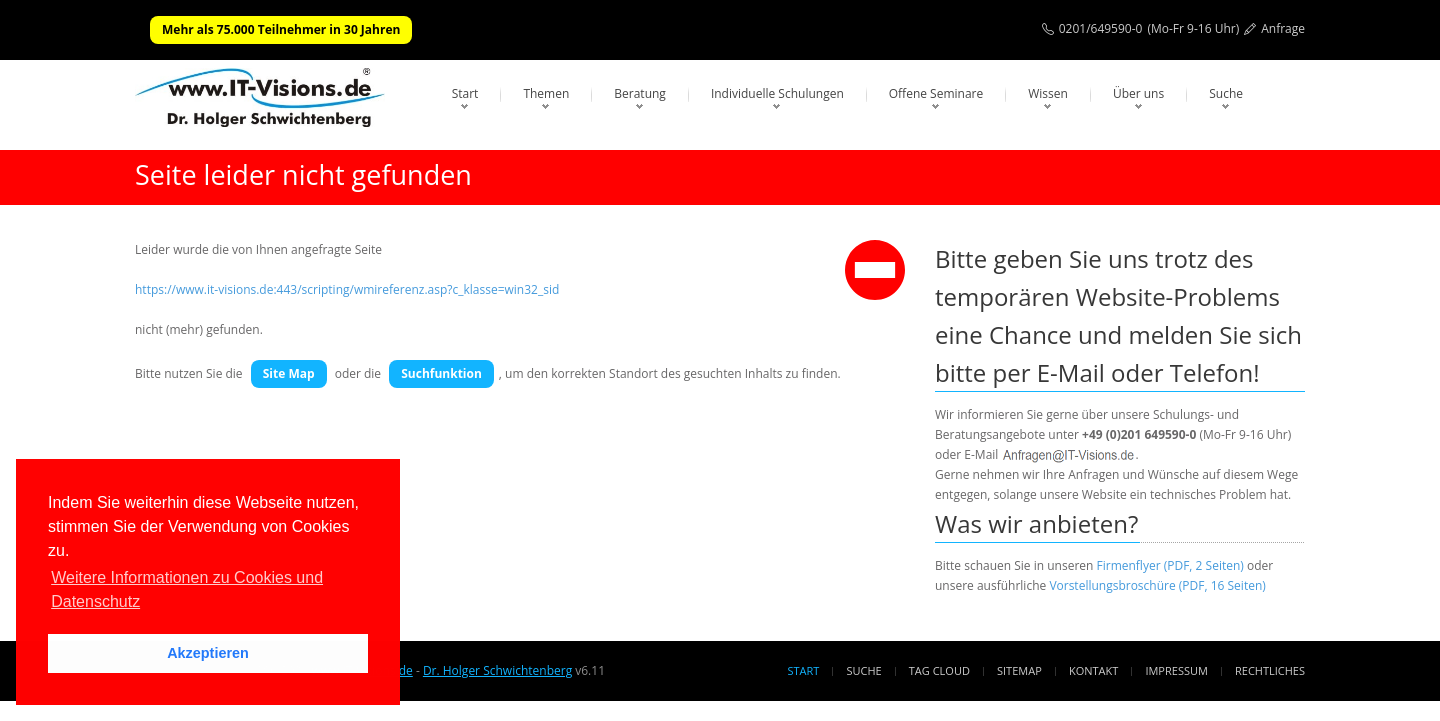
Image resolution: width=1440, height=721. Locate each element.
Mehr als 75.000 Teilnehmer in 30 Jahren (281, 29)
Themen (546, 93)
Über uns (1138, 93)
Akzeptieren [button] (208, 653)
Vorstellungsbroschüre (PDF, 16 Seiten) (1157, 585)
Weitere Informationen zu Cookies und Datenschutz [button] (187, 589)
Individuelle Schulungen (777, 93)
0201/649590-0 (1101, 28)
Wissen (1048, 93)
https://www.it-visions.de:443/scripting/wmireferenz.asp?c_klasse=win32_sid (347, 289)
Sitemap (1019, 670)
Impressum (1176, 670)
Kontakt (1093, 670)
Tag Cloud (939, 670)
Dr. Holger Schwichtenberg (497, 670)
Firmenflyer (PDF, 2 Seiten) (1170, 565)
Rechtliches (1270, 670)
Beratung (640, 93)
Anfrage (1283, 28)
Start (465, 93)
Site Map (289, 373)
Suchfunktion (441, 373)
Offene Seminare (936, 93)
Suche (1226, 93)
